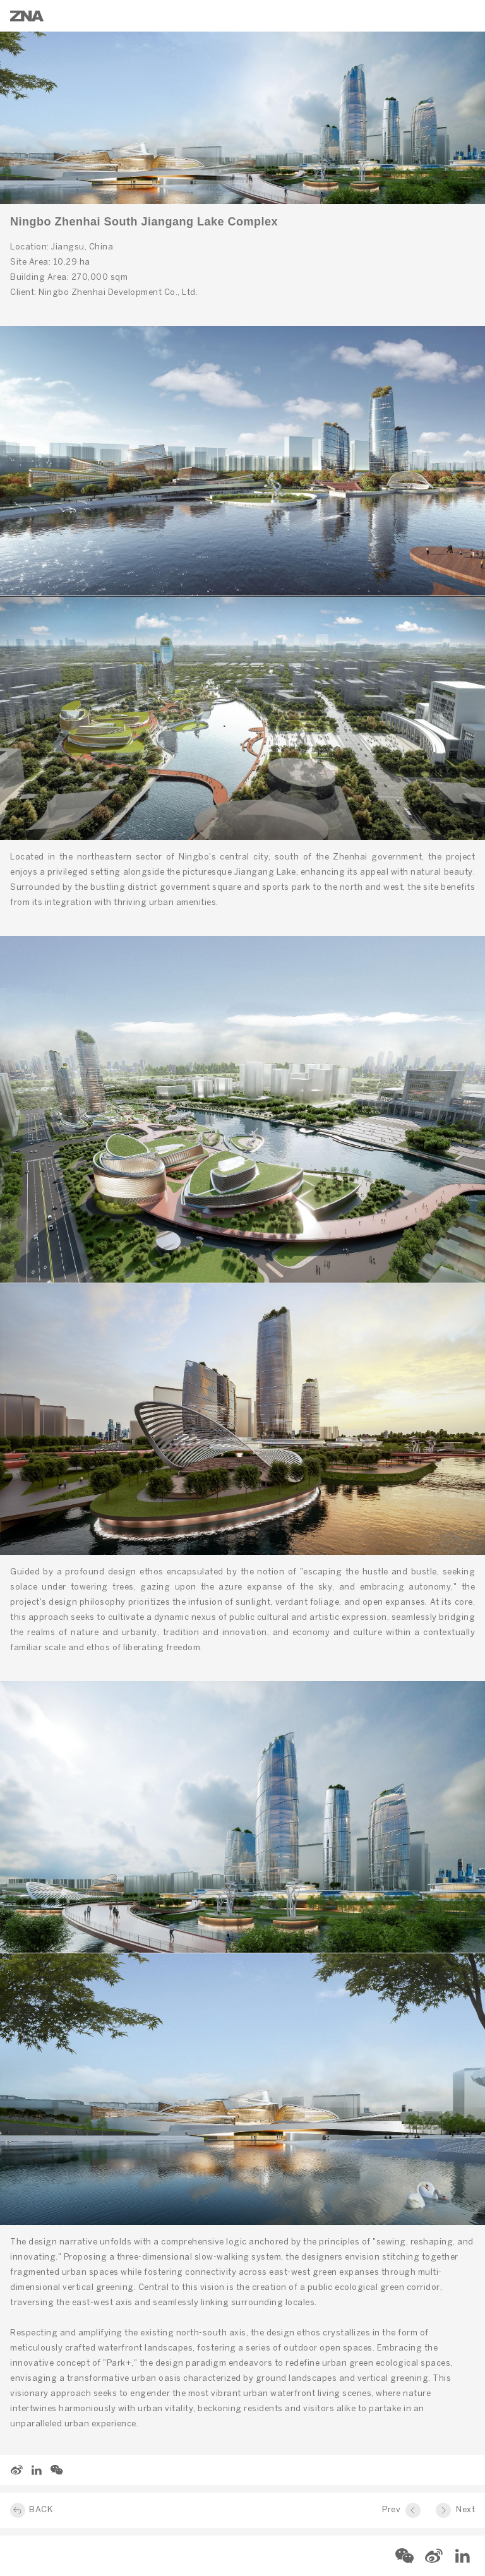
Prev (391, 2510)
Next (465, 2510)
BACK (40, 2510)
